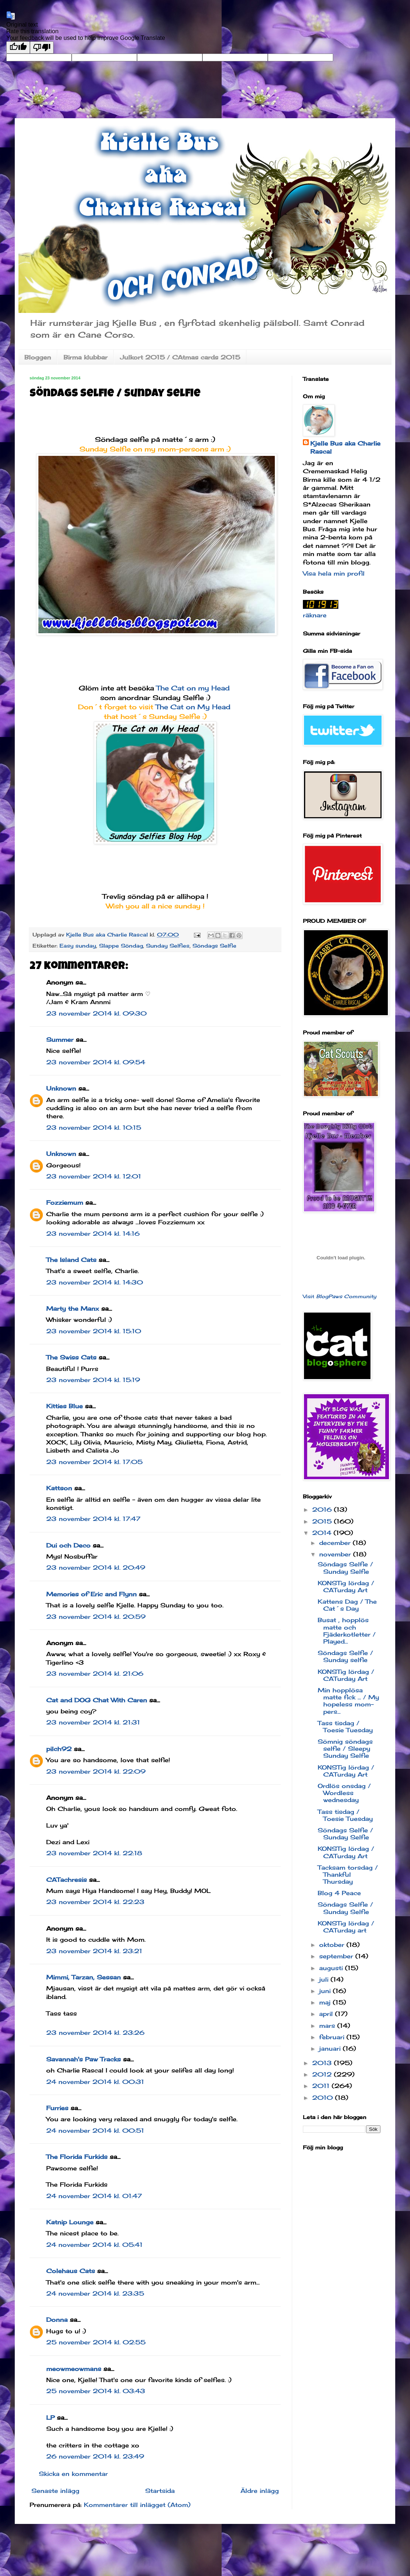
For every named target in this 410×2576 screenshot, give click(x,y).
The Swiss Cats (71, 1357)
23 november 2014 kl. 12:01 (93, 1176)
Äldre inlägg (259, 2490)
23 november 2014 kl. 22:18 (94, 1853)
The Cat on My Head (194, 707)
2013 (323, 2063)
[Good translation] (18, 47)
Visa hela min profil (334, 573)
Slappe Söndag (121, 945)
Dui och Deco (68, 1545)
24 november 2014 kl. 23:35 (95, 2293)
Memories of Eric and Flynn (91, 1594)
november (336, 1554)
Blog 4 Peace (339, 1893)
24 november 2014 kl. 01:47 (94, 2196)
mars (328, 2025)
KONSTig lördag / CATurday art (346, 1927)
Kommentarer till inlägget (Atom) (137, 2504)
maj (326, 2002)
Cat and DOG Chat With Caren (96, 1700)
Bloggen (37, 357)
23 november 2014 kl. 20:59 (96, 1616)
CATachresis (66, 1879)
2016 (323, 1509)
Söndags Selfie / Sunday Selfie (345, 1567)
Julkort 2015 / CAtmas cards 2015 (180, 357)
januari (331, 2048)
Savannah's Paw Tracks (83, 2059)
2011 (322, 2085)
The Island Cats (71, 1259)
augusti (332, 1968)
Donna (57, 2319)
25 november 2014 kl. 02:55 (96, 2342)
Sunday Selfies (167, 945)
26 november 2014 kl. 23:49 (95, 2456)
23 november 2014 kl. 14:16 (93, 1233)
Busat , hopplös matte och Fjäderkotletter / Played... (347, 1630)
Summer (60, 1039)
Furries (57, 2108)
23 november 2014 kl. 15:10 (93, 1331)
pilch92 (59, 1749)
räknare (315, 615)
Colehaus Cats (70, 2271)
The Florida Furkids (76, 2156)
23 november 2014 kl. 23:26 (95, 2032)
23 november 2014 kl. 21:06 (94, 1673)
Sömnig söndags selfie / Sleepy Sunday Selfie (345, 1748)
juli (325, 1979)
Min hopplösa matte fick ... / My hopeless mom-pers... (348, 1700)
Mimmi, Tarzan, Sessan (83, 1977)
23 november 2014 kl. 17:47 (93, 1518)
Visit (339, 1296)
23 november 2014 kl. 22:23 (95, 1901)
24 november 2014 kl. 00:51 (95, 2130)
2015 (323, 1521)
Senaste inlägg (55, 2490)
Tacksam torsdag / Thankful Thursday (348, 1874)
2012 (323, 2074)
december (336, 1542)
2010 (323, 2097)
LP (50, 2417)
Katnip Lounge (69, 2222)
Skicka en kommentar (73, 2473)
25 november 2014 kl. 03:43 (95, 2391)
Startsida (160, 2490)
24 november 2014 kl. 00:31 (95, 2081)
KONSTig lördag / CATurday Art (346, 1586)
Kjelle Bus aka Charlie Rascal (345, 447)
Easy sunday (77, 945)
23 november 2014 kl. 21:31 (93, 1722)
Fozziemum (64, 1202)
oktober (332, 1944)
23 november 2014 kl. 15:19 (93, 1379)
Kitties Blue (64, 1406)
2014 (323, 1532)
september (337, 1956)
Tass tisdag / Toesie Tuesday (345, 1726)
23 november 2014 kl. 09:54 (95, 1062)
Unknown (61, 1088)
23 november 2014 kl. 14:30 (94, 1282)
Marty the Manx (72, 1308)
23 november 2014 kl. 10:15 (93, 1127)
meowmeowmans (73, 2368)
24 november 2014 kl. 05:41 (94, 2244)
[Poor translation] (42, 47)
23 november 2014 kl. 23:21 (94, 1951)
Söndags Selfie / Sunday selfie (345, 1656)
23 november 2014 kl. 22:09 (96, 1771)
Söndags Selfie (214, 945)
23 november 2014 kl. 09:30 (96, 1013)
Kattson (59, 1488)
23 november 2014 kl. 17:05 (94, 1462)
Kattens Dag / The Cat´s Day (347, 1605)
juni (326, 1991)
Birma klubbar (85, 357)
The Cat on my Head (194, 688)
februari (332, 2037)
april (327, 2013)
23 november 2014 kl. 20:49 (95, 1567)
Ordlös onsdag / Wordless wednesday (344, 1793)
